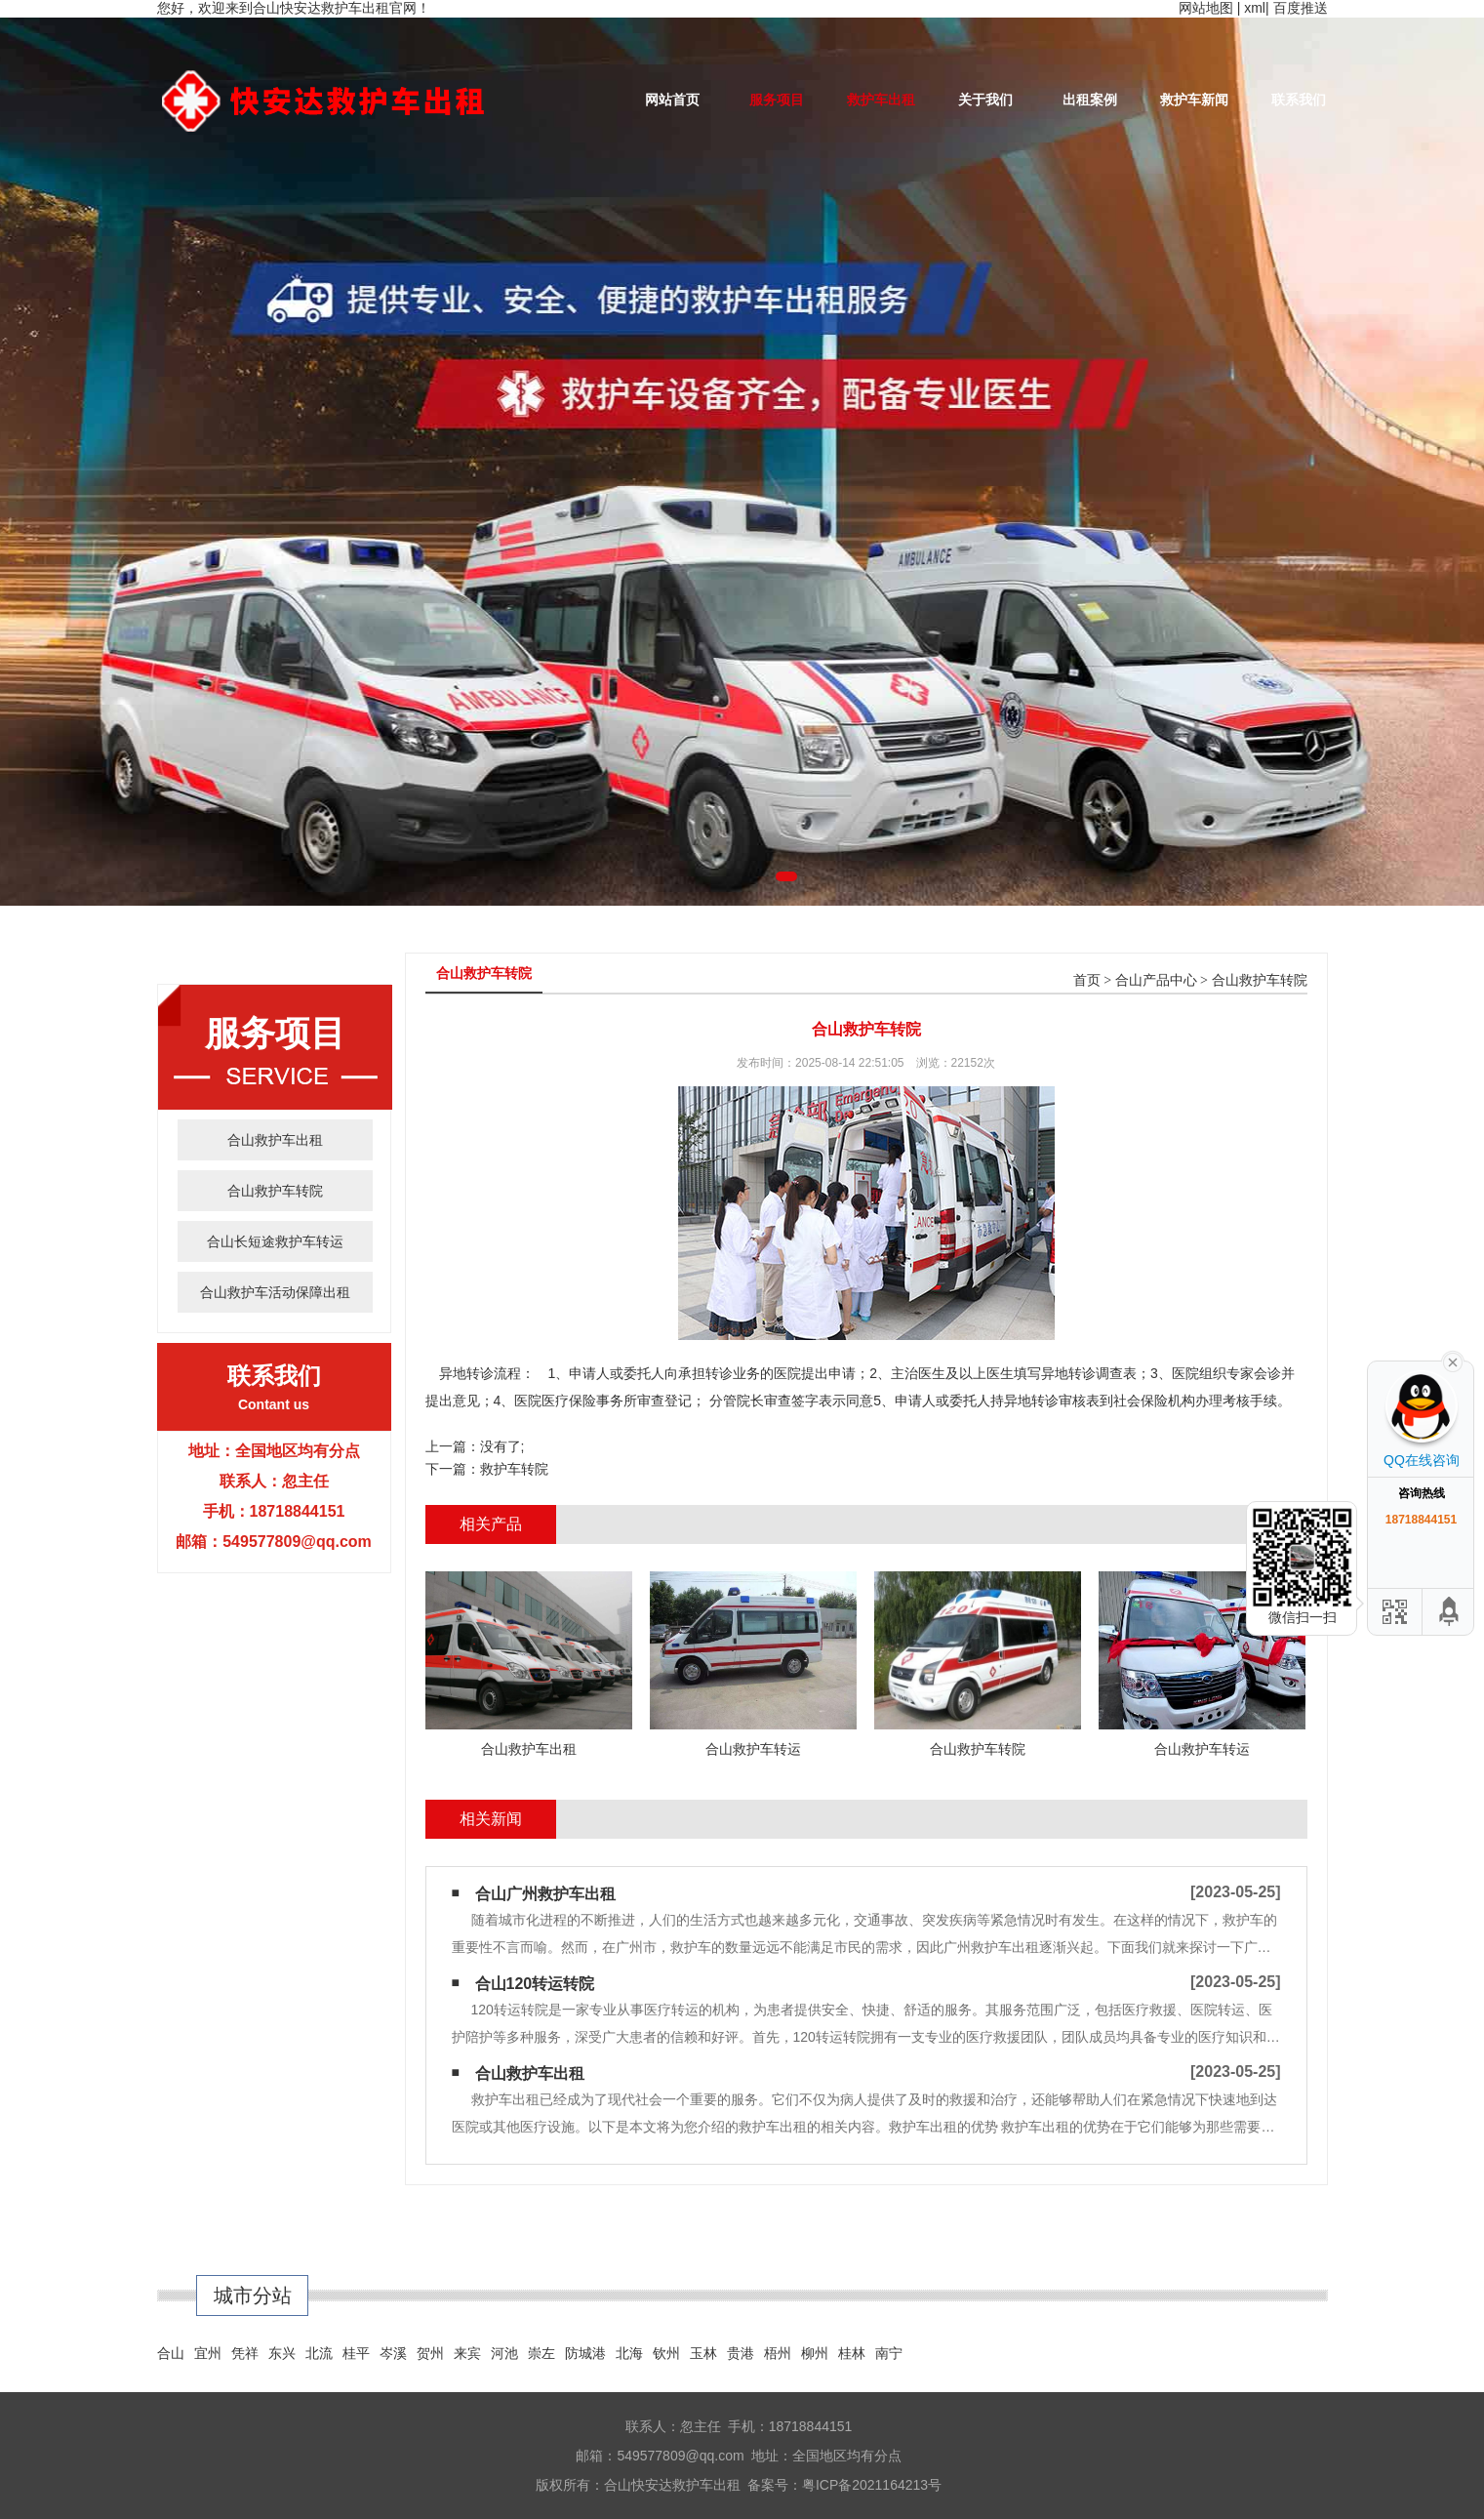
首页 (1087, 980)
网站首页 (672, 99)
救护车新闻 (1194, 99)
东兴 (282, 2353)
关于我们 (985, 99)
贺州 (430, 2353)
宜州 (207, 2353)
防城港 (585, 2353)
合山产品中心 (1156, 980)
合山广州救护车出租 (545, 1894)
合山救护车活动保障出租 (275, 1292)
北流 (319, 2353)
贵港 (740, 2353)
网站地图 (1206, 8)
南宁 (888, 2353)
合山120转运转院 (535, 1983)
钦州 (666, 2353)
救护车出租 (881, 99)
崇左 (541, 2353)
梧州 (777, 2353)
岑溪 (393, 2353)
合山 (170, 2353)
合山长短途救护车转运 (275, 1241)
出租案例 (1090, 99)
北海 (629, 2353)
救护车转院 (514, 1469)
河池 (504, 2353)
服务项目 (776, 99)
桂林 (851, 2353)
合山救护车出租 (275, 1140)
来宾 (467, 2353)
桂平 (356, 2353)
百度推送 (1300, 8)
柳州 (814, 2353)
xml (1254, 8)
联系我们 (1298, 99)
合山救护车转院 (275, 1191)
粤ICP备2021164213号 (872, 2485)
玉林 (703, 2353)
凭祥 (245, 2353)
